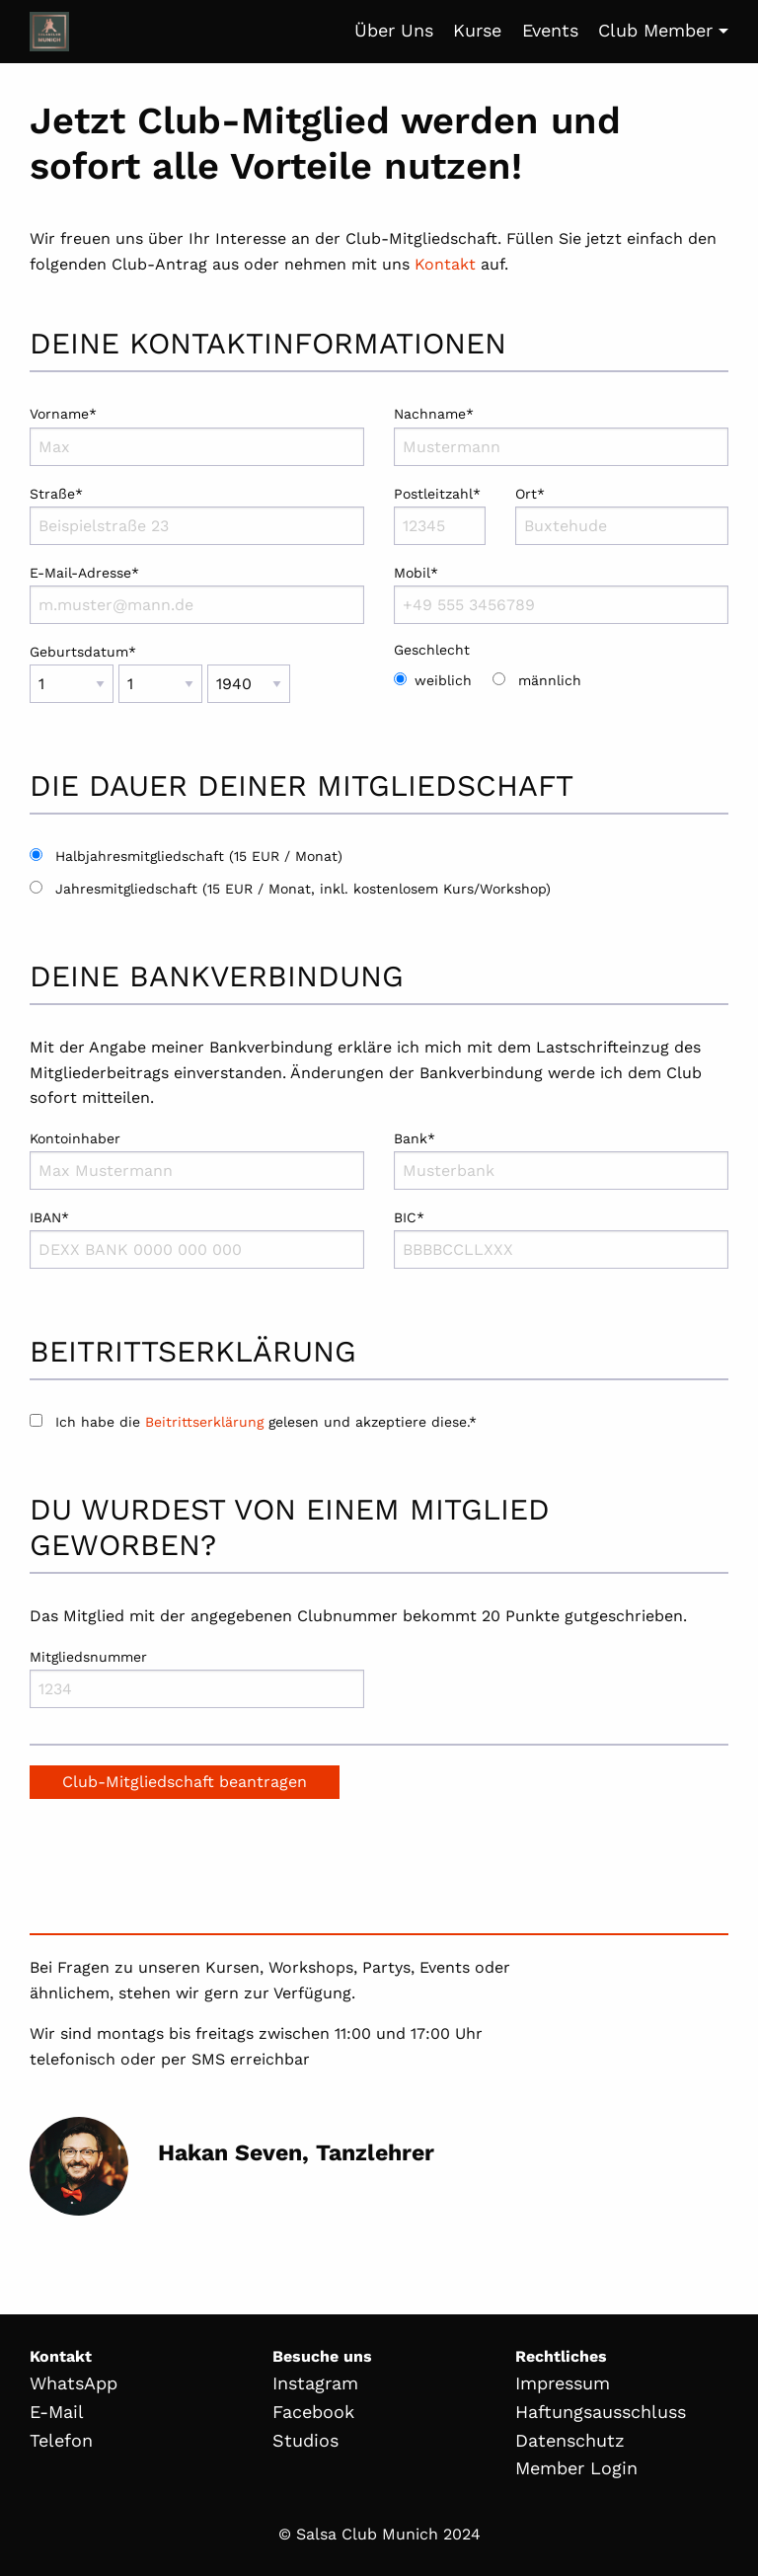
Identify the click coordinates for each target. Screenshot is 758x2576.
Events (550, 30)
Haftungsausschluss (600, 2411)
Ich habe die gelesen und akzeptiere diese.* (253, 1422)
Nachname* (561, 435)
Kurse (477, 30)
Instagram (315, 2383)
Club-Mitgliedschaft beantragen (184, 1781)
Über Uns (393, 30)
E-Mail (57, 2411)
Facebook (313, 2411)
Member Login (576, 2468)
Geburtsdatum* (197, 681)
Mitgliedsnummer (197, 1678)
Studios (305, 2440)
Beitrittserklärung (204, 1422)
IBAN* (197, 1239)
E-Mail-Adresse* (197, 594)
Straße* (197, 515)
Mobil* (561, 594)
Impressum (562, 2383)
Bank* (561, 1160)
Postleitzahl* (440, 515)
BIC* (561, 1239)
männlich (549, 680)
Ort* (621, 515)
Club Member (655, 30)
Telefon (61, 2440)
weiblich (443, 680)
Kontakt (445, 264)
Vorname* (197, 435)
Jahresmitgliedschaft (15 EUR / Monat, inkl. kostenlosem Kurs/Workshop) (303, 889)
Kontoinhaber (197, 1160)
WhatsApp (73, 2383)
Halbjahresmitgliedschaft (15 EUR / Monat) (198, 856)
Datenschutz (570, 2440)
